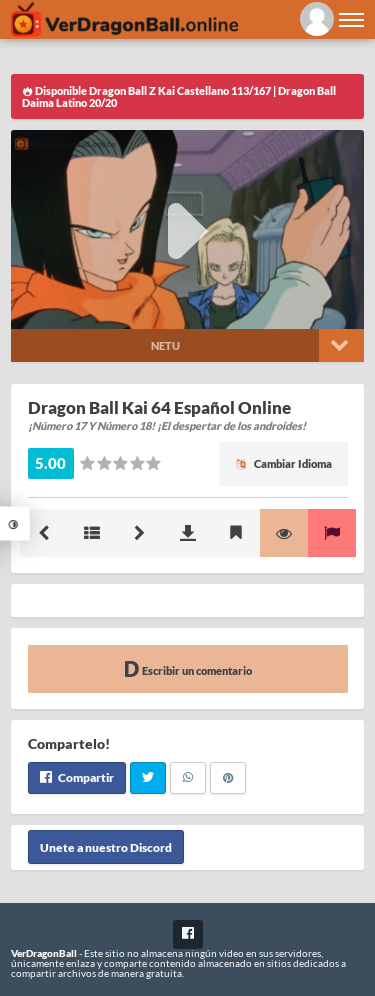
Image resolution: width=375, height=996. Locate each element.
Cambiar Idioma (283, 463)
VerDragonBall (44, 953)
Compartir (77, 777)
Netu (165, 345)
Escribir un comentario (188, 668)
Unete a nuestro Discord (106, 847)
